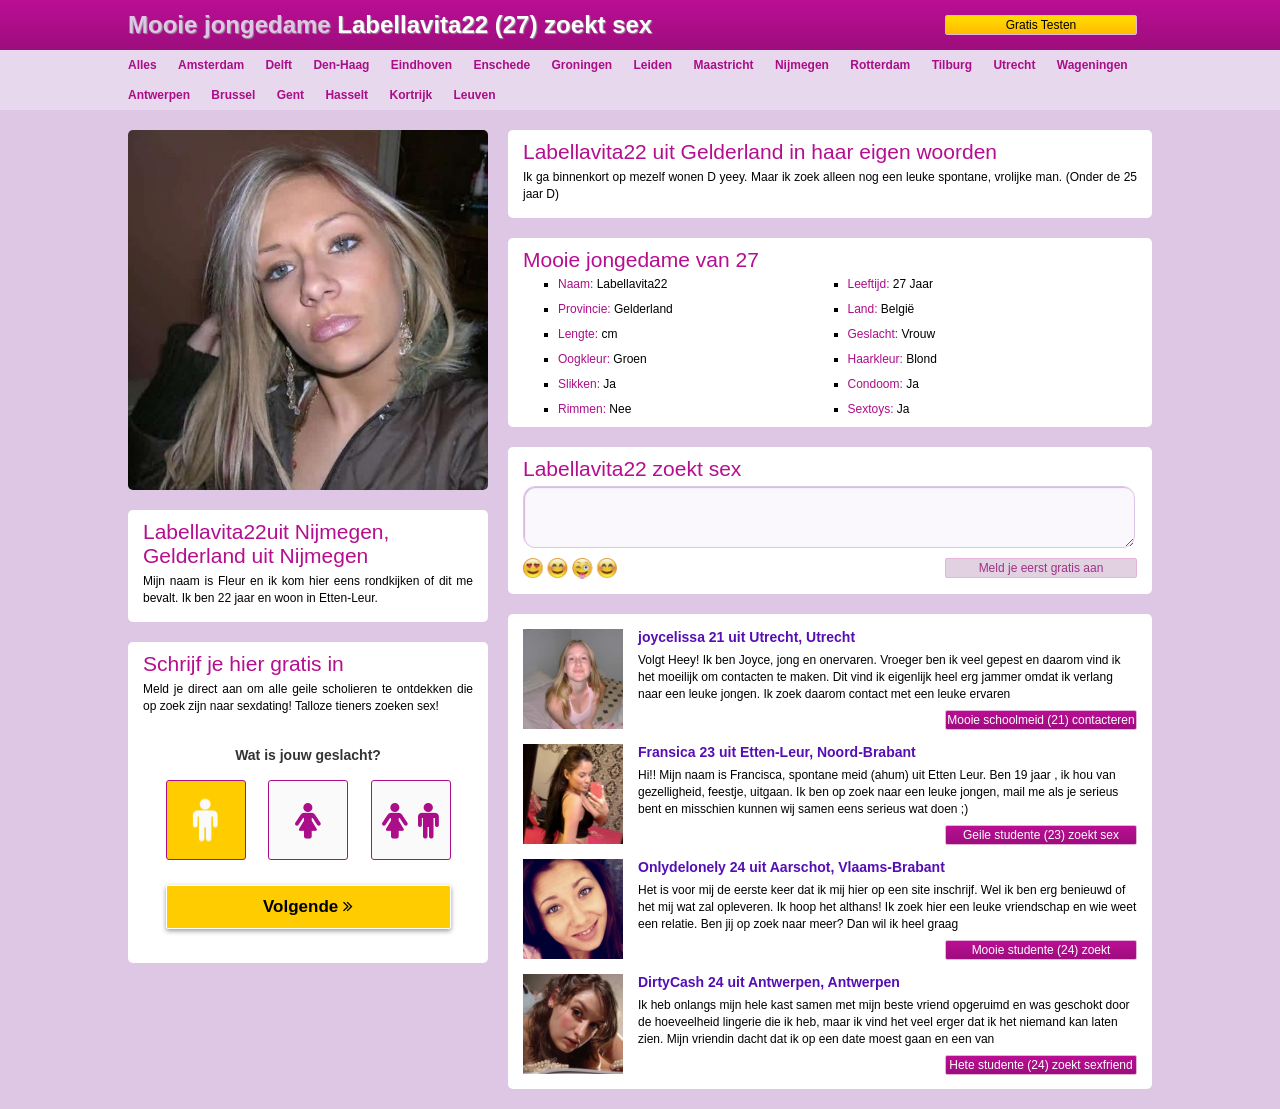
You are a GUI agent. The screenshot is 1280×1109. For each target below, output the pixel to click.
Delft (278, 65)
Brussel (233, 95)
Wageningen (1092, 65)
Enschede (501, 65)
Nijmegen (802, 65)
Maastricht (724, 65)
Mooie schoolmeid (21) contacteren (1040, 720)
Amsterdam (211, 65)
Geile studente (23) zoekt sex (1041, 835)
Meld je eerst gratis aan (1041, 568)
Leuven (475, 95)
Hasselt (346, 95)
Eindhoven (421, 65)
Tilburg (952, 65)
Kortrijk (410, 95)
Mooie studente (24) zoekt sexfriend (1041, 951)
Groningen (582, 65)
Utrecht (1014, 65)
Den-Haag (341, 65)
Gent (290, 95)
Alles (142, 65)
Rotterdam (880, 65)
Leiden (653, 65)
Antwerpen (159, 95)
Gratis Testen (1041, 25)
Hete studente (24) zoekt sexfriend (1040, 1065)
